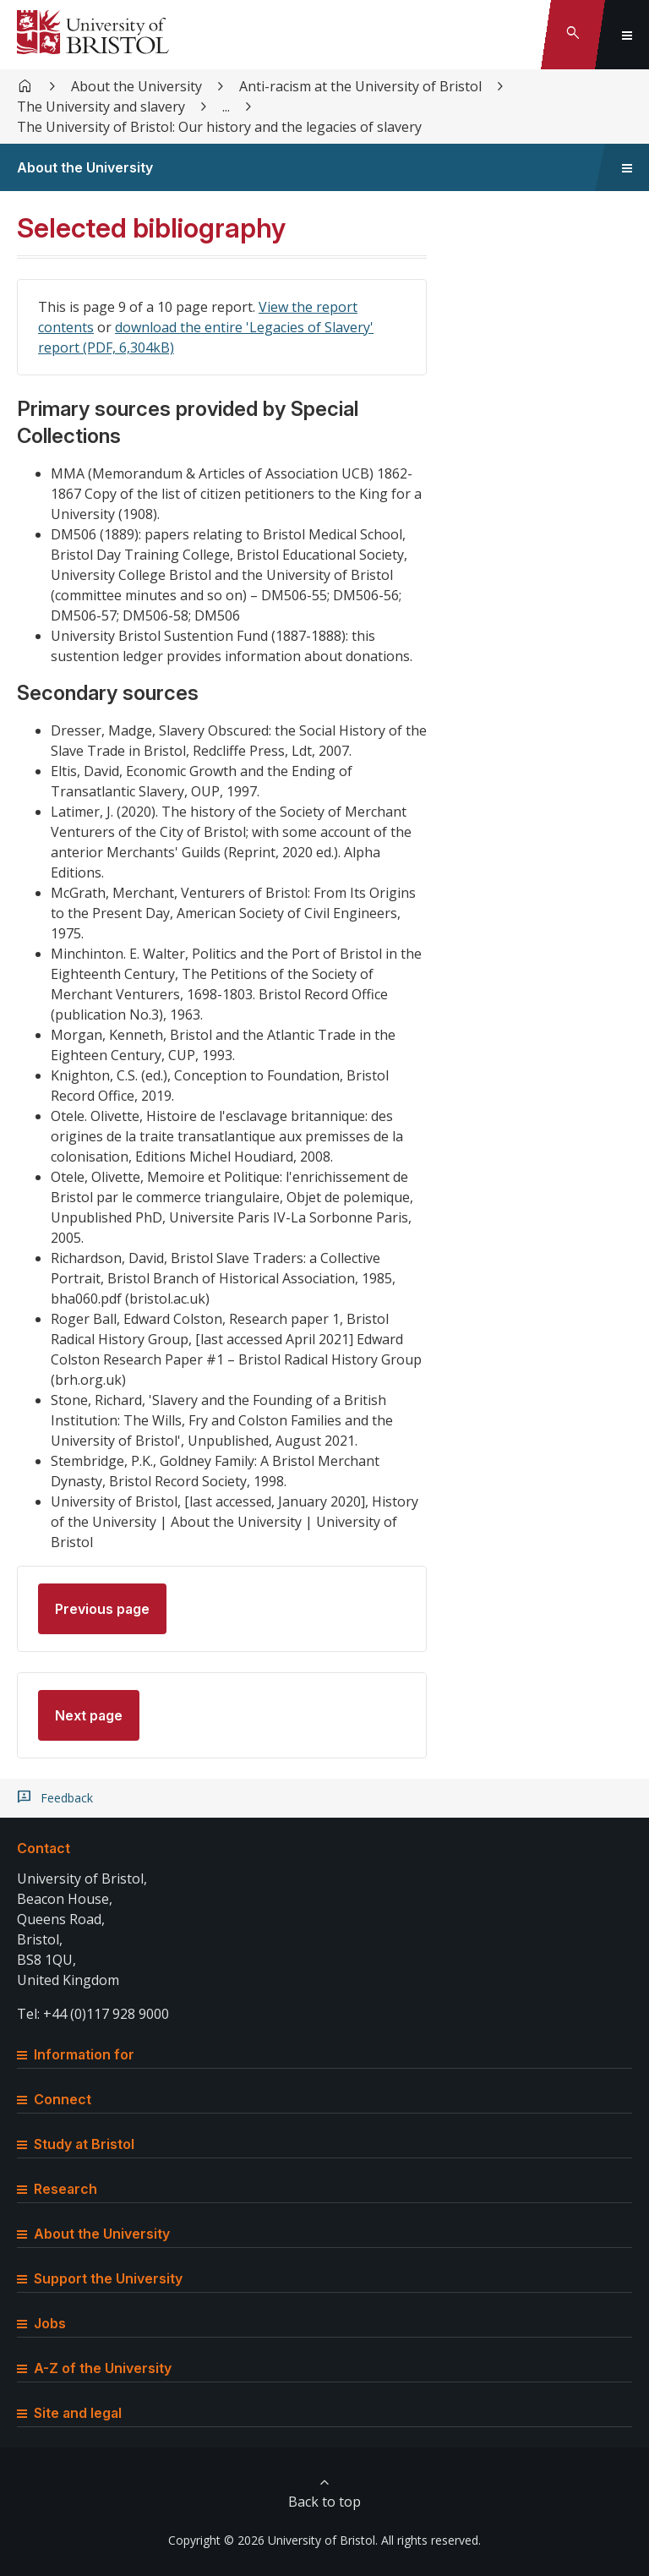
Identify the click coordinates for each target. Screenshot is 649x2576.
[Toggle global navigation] (627, 34)
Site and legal (69, 2412)
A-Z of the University (94, 2368)
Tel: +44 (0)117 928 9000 (93, 2013)
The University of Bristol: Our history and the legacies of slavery (219, 127)
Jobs (41, 2323)
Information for (75, 2054)
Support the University (100, 2278)
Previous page (102, 1608)
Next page (89, 1715)
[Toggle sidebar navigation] (627, 167)
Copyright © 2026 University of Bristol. (273, 2540)
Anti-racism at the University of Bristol (360, 86)
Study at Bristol (75, 2144)
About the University (136, 86)
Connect (54, 2099)
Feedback (67, 1798)
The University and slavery (101, 106)
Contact (43, 1848)
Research (57, 2188)
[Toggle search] (573, 34)
